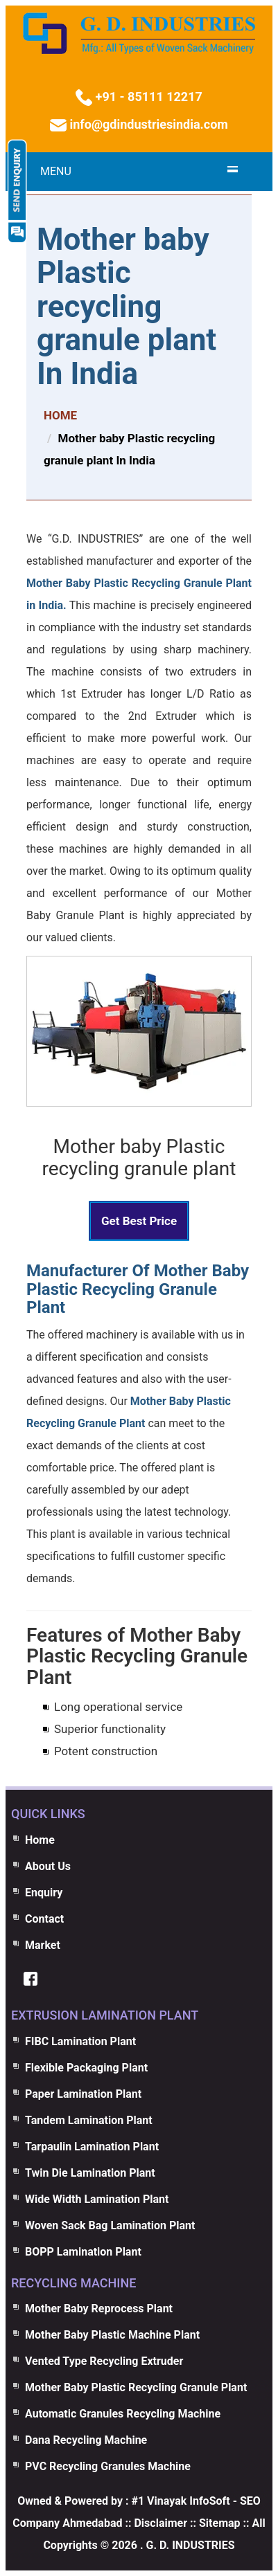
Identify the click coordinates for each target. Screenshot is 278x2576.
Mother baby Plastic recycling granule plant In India (126, 306)
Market (42, 1945)
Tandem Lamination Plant (89, 2120)
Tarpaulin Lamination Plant (92, 2146)
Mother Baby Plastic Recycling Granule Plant (136, 2387)
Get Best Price (139, 1221)
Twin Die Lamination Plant (90, 2172)
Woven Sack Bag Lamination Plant (110, 2225)
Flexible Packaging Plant (86, 2067)
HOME (60, 415)
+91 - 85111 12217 (147, 96)
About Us (48, 1866)
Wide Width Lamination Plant (96, 2199)
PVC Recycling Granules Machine (108, 2466)
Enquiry (43, 1892)
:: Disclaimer (155, 2523)
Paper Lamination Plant (83, 2094)
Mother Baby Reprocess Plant (99, 2308)
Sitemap (220, 2523)
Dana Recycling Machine (86, 2440)
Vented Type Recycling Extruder (104, 2361)
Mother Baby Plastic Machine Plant (112, 2334)
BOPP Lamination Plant (83, 2251)
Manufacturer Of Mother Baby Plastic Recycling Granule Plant (137, 1289)
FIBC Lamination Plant (80, 2041)
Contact (44, 1918)
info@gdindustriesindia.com (147, 124)
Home (40, 1840)
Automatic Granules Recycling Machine (122, 2413)
